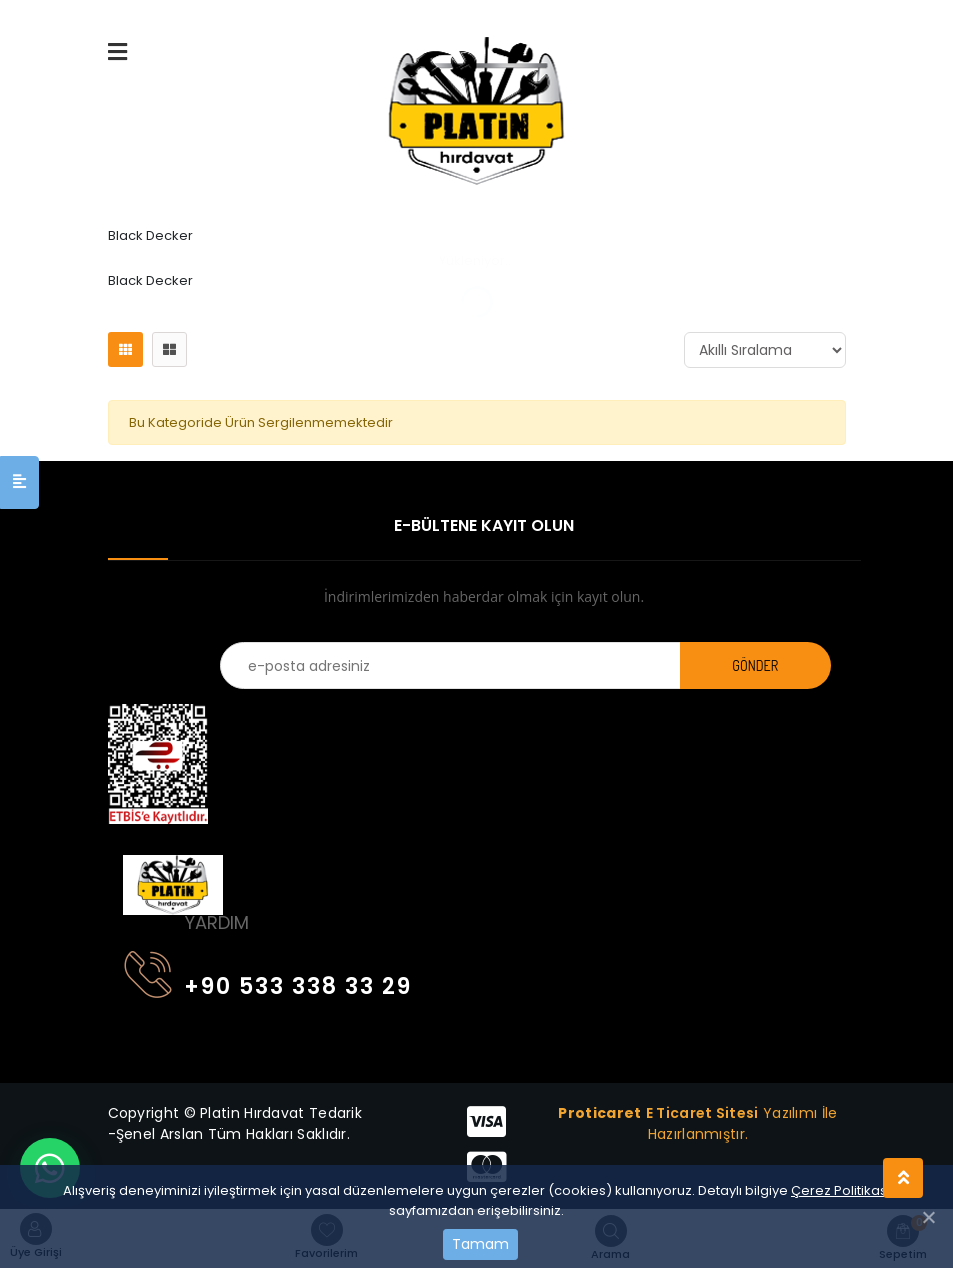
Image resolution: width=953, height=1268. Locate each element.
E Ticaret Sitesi (702, 1113)
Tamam (480, 1244)
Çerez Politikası (840, 1190)
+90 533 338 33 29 (268, 982)
